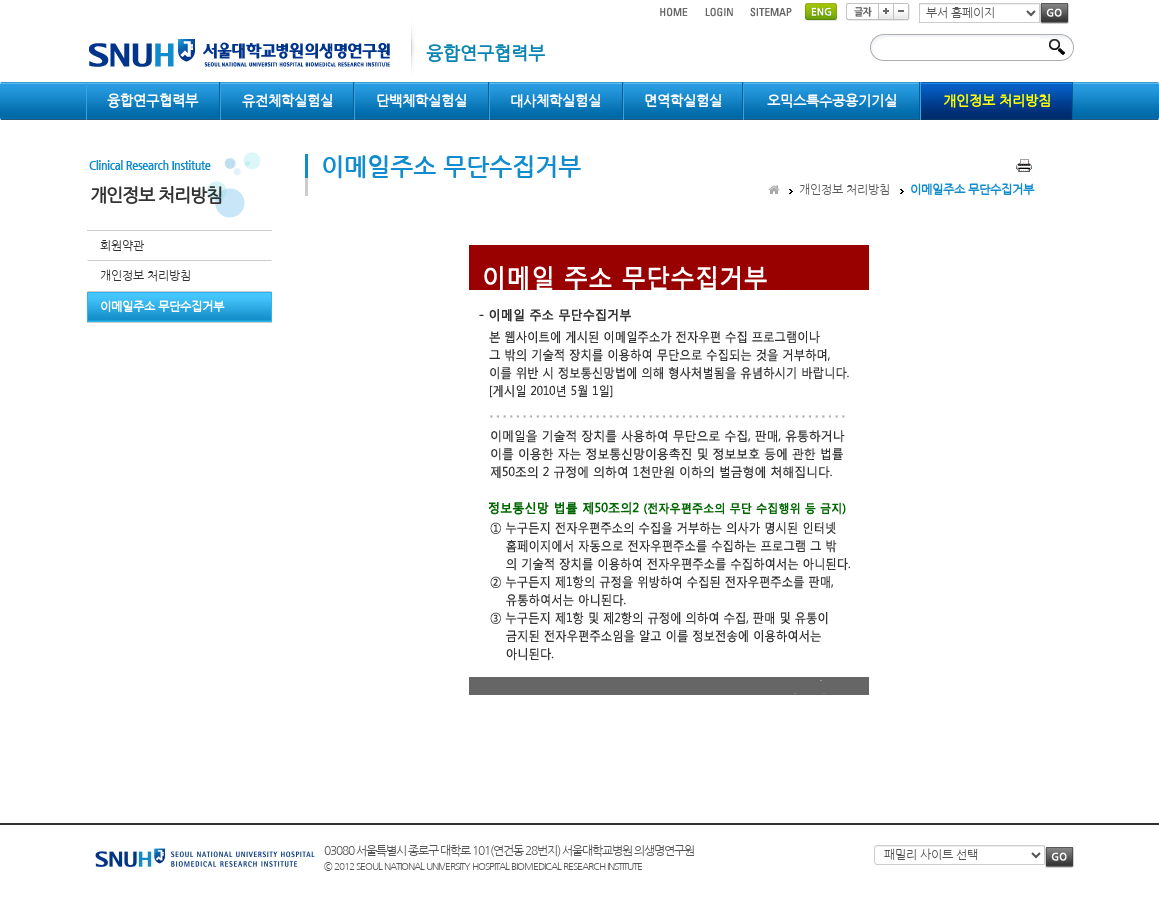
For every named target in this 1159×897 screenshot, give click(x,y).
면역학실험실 (683, 101)
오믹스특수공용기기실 (832, 101)
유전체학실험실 (287, 101)
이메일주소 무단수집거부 (162, 307)
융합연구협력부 (152, 101)
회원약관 (122, 246)
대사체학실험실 (555, 101)
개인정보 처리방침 (997, 101)
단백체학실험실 (421, 101)
